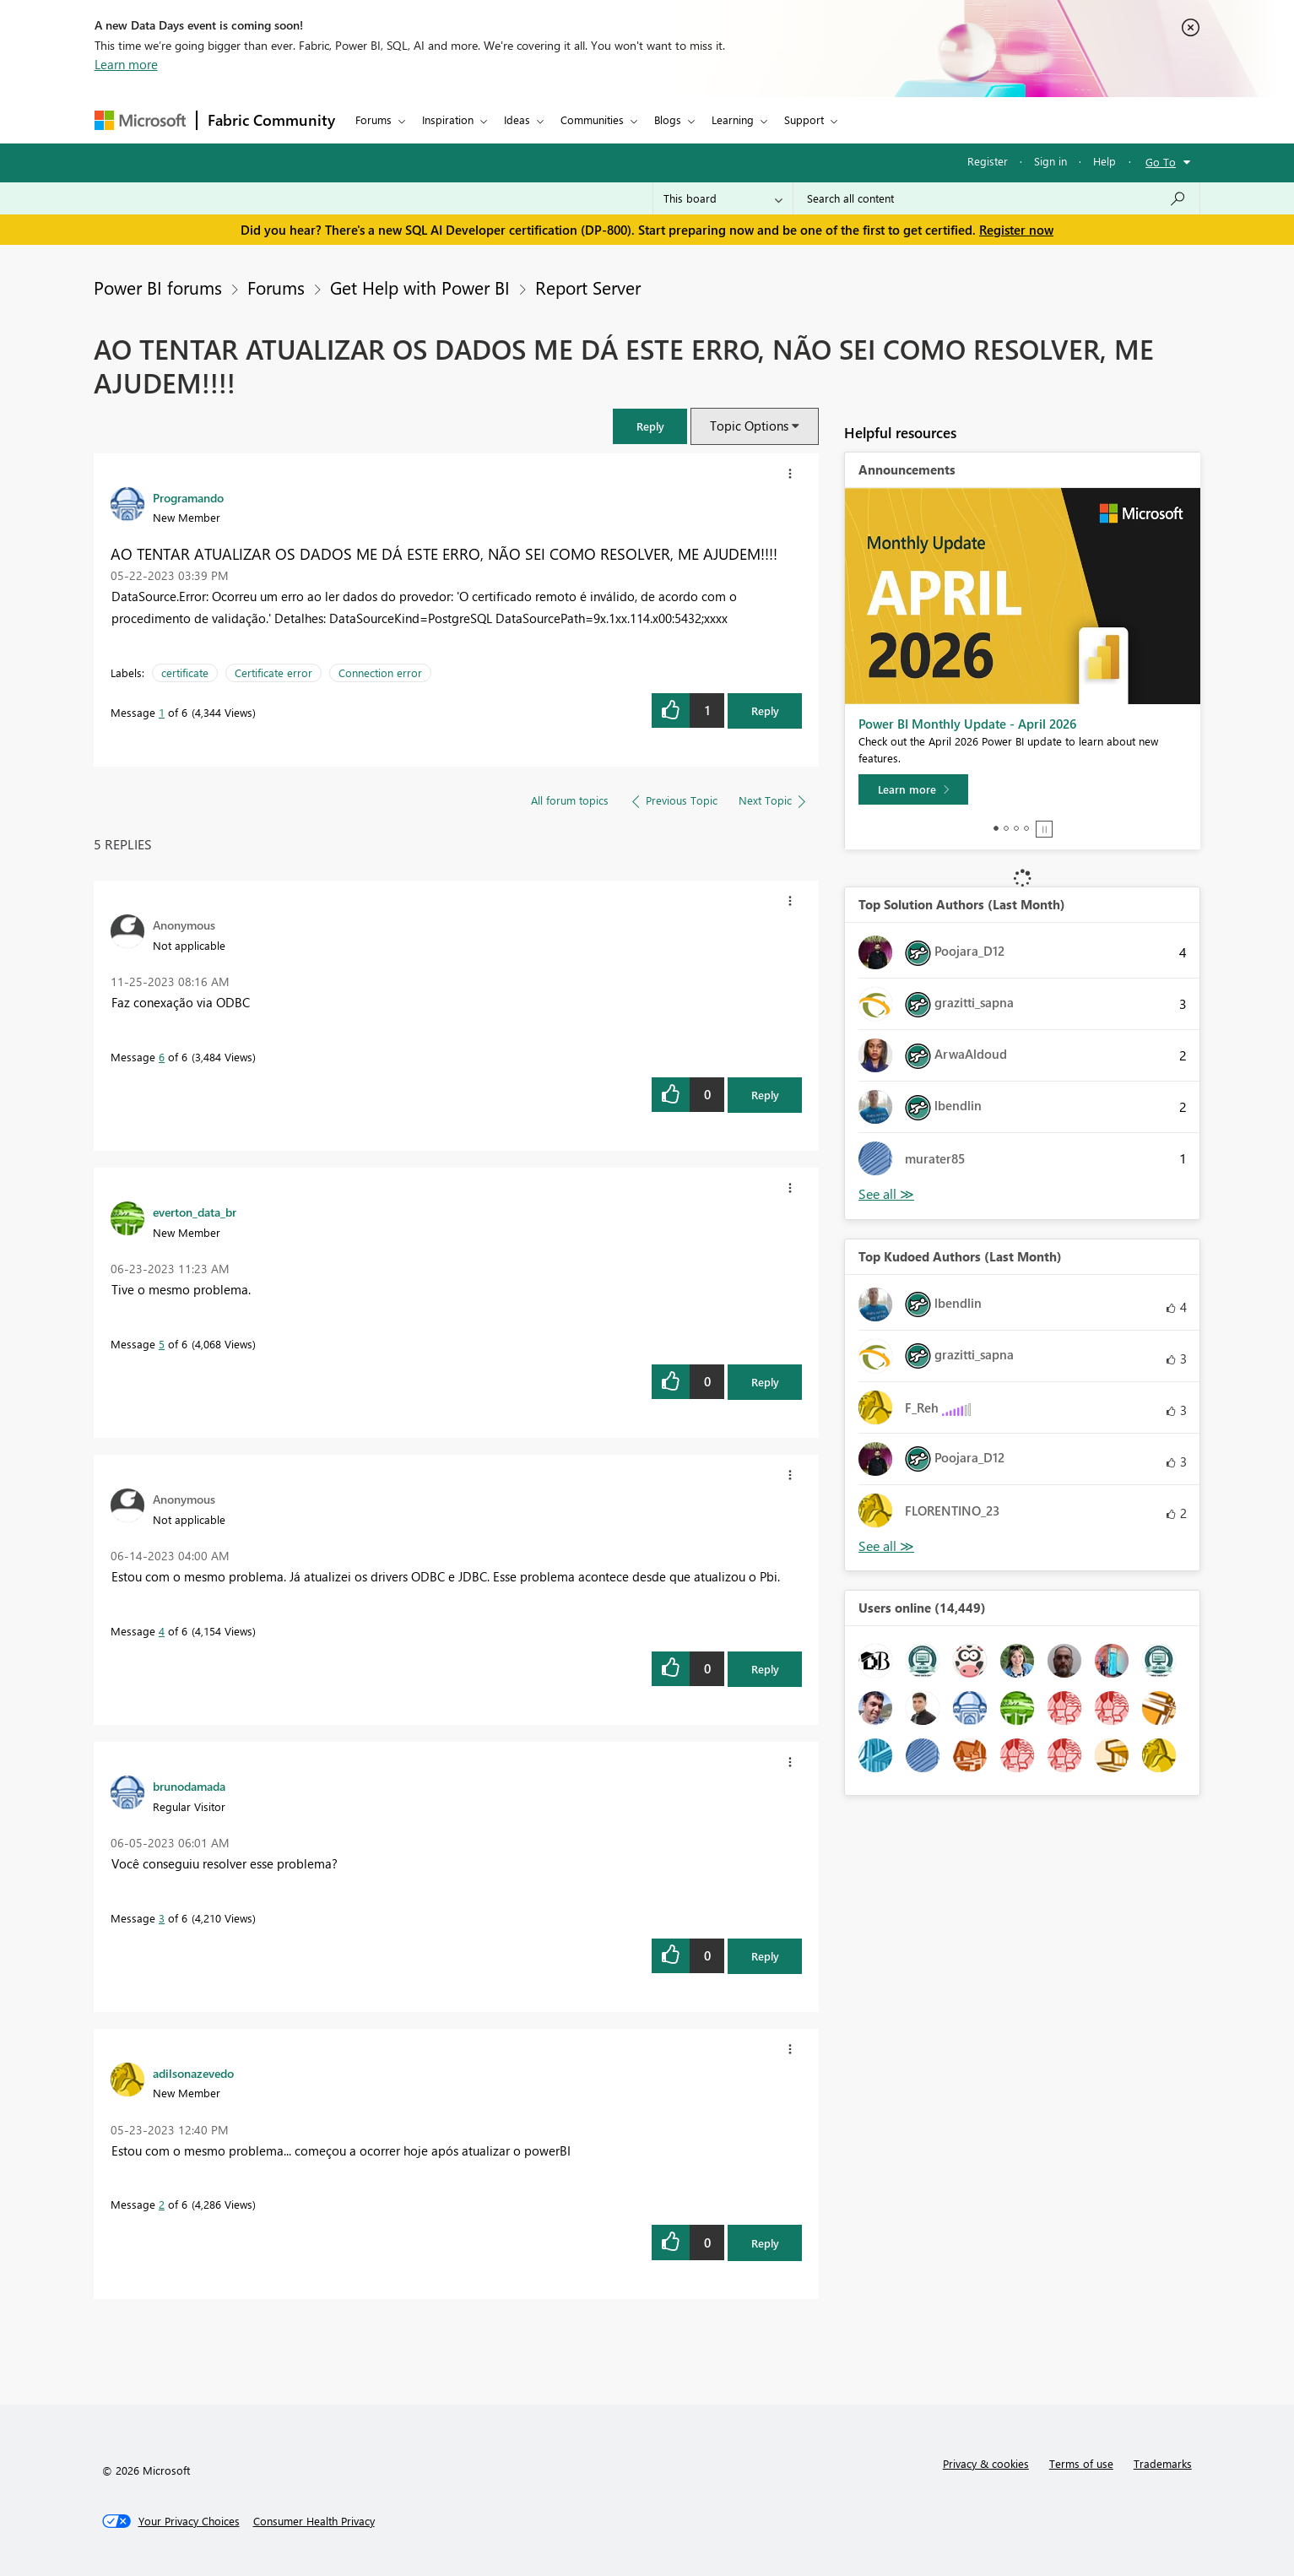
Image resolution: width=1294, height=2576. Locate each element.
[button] (650, 426)
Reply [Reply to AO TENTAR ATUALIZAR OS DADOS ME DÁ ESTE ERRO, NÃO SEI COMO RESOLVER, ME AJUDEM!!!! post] (765, 710)
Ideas (517, 119)
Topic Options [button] (749, 425)
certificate (184, 672)
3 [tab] (1016, 828)
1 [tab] (996, 828)
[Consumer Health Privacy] (314, 2521)
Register (987, 161)
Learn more (126, 64)
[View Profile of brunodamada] (189, 1785)
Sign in (1050, 161)
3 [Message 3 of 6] (162, 1918)
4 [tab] (1026, 828)
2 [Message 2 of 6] (162, 2204)
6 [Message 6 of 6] (162, 1056)
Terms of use (1081, 2463)
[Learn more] (913, 789)
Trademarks (1163, 2463)
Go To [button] (1160, 162)
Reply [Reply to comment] (765, 1094)
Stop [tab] (1044, 829)
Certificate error (273, 672)
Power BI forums (158, 287)
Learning (733, 119)
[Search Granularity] (723, 198)
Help (1104, 161)
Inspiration (448, 119)
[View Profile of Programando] (188, 497)
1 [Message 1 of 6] (162, 712)
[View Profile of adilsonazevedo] (193, 2072)
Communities (592, 119)
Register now (1016, 229)
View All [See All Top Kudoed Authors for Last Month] (886, 1546)
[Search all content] (996, 198)
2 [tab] (1006, 828)
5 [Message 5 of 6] (162, 1344)
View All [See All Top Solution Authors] (886, 1194)
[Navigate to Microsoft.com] (140, 120)
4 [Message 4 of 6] (162, 1631)
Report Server (588, 287)
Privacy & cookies (986, 2463)
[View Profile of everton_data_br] (194, 1211)
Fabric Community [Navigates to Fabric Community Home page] (271, 120)
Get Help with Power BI (420, 287)
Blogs (667, 119)
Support (804, 119)
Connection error (380, 672)
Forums (373, 119)
